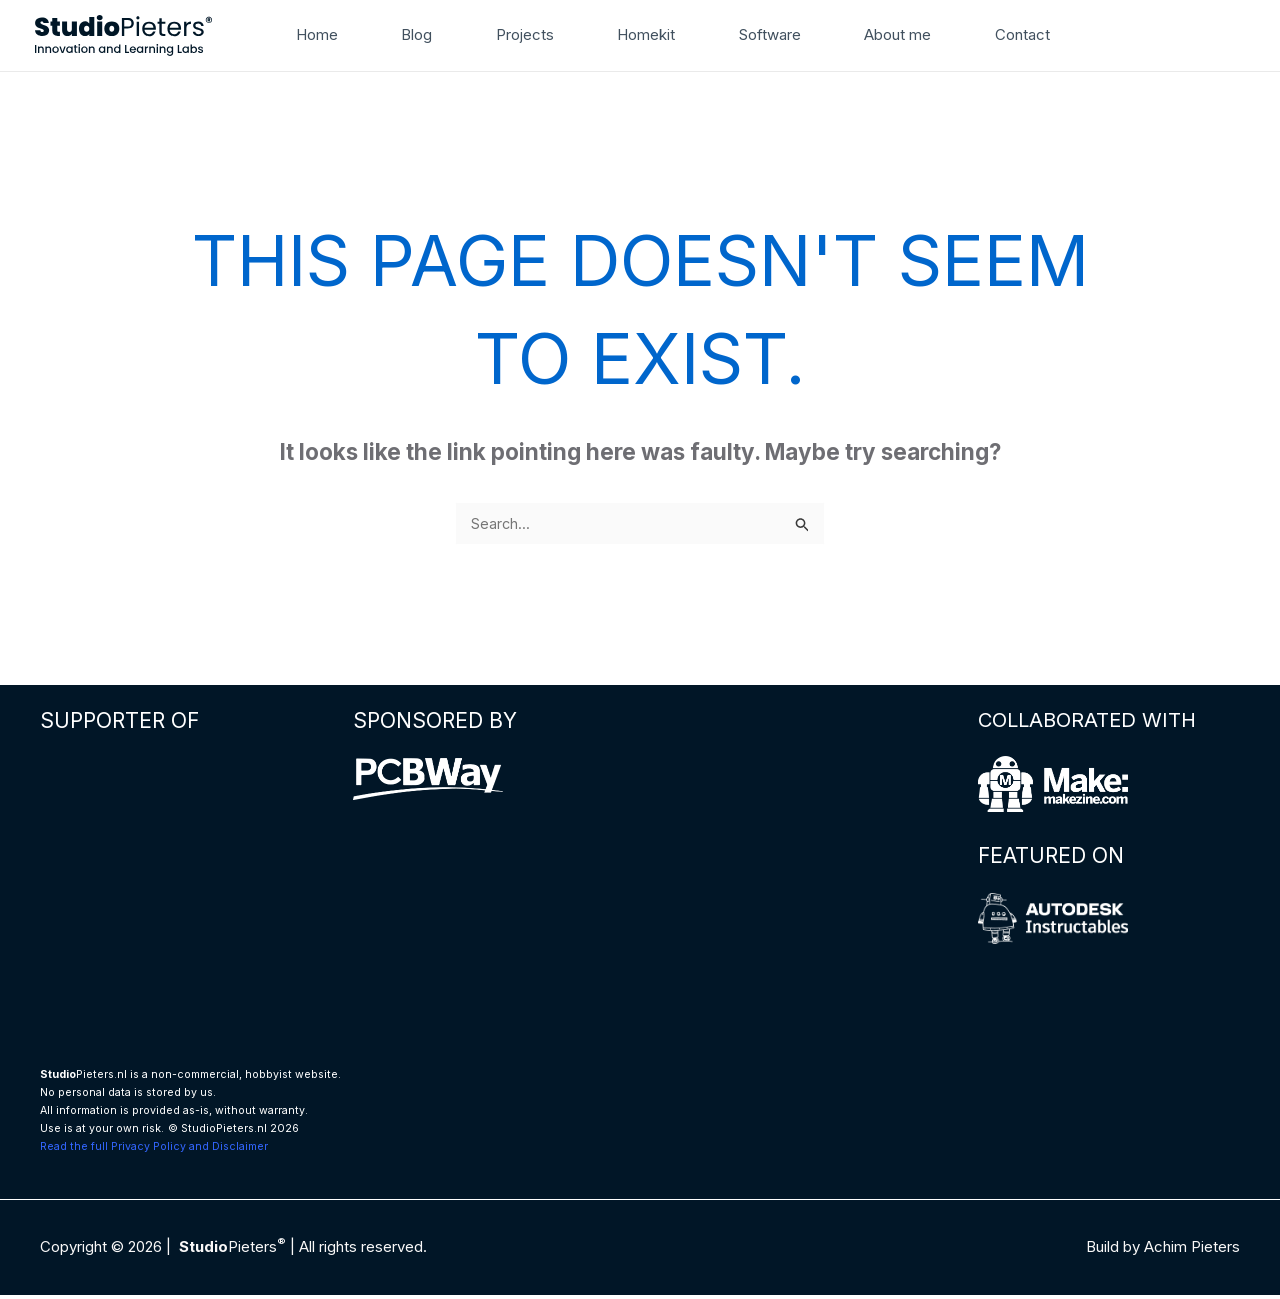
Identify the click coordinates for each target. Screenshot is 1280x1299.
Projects (514, 34)
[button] (1041, 35)
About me (856, 34)
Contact (971, 34)
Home (326, 34)
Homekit (625, 34)
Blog (415, 34)
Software (739, 34)
